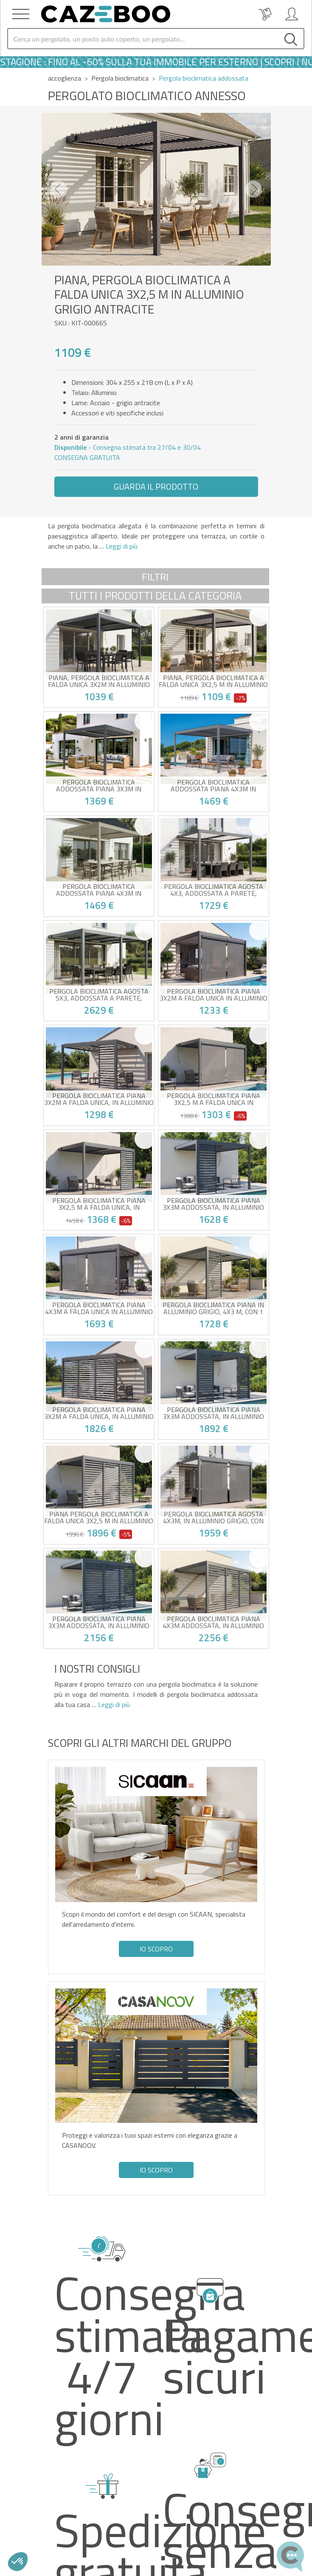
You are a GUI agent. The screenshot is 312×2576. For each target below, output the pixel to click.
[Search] (142, 38)
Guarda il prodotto (156, 486)
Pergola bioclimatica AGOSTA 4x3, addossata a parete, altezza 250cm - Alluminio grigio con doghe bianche (213, 890)
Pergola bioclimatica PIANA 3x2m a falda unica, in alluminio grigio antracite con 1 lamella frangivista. (99, 1099)
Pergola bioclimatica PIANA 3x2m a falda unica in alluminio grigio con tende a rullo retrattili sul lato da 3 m (213, 994)
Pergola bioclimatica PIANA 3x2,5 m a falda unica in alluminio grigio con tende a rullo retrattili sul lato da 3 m (213, 1099)
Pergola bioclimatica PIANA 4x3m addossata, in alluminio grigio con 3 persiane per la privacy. (213, 1622)
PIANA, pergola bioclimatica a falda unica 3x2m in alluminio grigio (99, 681)
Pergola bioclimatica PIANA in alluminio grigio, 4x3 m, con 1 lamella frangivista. (213, 1308)
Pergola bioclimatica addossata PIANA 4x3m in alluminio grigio (213, 785)
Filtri (155, 576)
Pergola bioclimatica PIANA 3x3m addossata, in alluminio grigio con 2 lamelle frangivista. (213, 1413)
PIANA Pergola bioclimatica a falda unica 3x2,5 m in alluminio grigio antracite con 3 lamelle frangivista (98, 1517)
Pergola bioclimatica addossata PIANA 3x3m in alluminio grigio (98, 785)
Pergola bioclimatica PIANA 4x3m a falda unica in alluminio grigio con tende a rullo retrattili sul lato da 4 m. (99, 1308)
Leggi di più (121, 546)
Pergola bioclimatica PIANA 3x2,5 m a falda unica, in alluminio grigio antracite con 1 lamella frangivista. (98, 1204)
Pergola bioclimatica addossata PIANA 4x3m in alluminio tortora (98, 890)
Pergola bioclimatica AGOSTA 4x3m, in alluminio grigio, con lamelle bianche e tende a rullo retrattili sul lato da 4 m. (213, 1517)
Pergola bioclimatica (120, 78)
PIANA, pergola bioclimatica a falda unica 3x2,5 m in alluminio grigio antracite (213, 681)
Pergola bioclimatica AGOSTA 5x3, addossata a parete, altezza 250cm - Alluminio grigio (99, 994)
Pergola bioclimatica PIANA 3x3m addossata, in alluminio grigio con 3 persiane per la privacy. (98, 1622)
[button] (59, 189)
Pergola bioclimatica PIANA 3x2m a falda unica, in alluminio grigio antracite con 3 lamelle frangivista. (99, 1413)
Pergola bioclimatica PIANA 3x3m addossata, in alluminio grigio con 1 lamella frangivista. (213, 1204)
